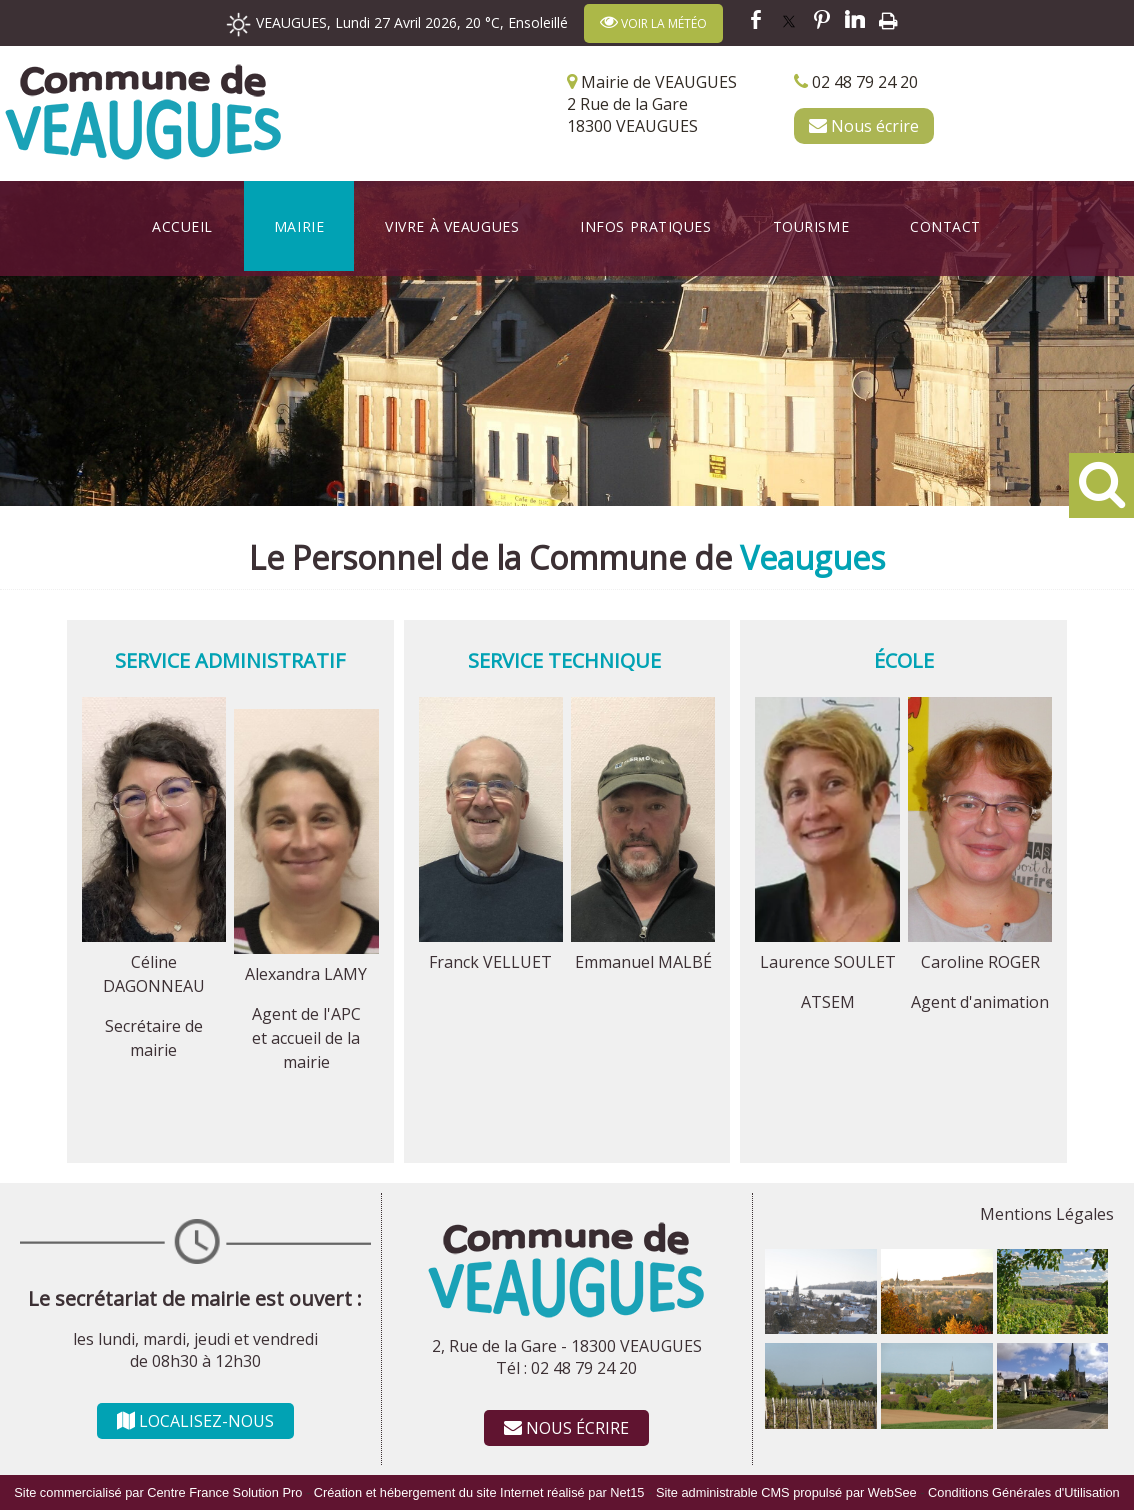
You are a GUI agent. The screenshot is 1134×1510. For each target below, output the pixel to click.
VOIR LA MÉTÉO (653, 22)
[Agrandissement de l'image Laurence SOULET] (827, 936)
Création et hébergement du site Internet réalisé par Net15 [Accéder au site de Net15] (479, 1492)
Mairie (299, 226)
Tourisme (811, 226)
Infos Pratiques (645, 226)
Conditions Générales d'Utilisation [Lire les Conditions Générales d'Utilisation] (1024, 1492)
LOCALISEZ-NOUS (195, 1421)
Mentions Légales (1047, 1214)
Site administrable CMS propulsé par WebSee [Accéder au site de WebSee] (786, 1492)
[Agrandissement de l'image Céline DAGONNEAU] (154, 936)
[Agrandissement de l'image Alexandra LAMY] (306, 948)
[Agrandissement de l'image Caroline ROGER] (980, 936)
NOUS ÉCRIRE (566, 1428)
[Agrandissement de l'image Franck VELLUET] (491, 936)
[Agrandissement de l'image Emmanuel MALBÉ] (643, 936)
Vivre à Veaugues (452, 226)
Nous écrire (864, 126)
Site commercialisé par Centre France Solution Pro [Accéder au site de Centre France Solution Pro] (158, 1492)
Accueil (182, 226)
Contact (945, 226)
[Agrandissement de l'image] (821, 1328)
